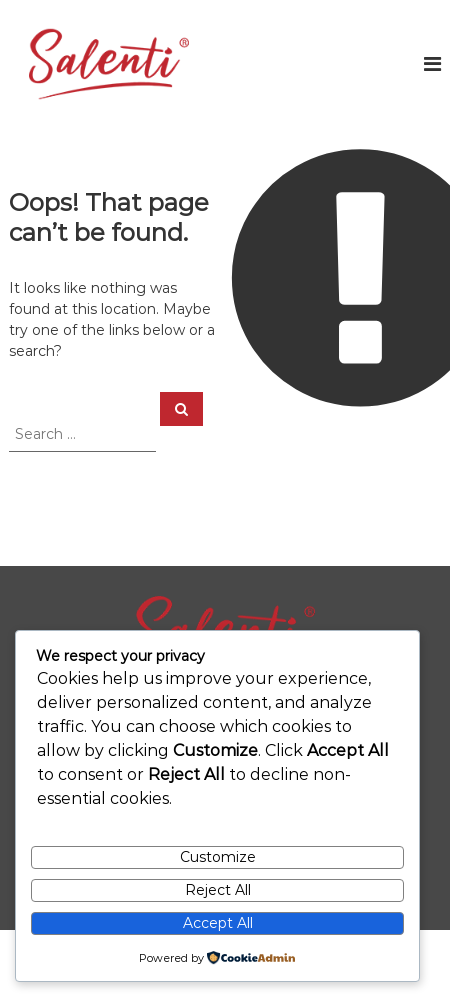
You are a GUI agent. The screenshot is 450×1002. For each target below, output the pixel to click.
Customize (218, 857)
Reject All (218, 890)
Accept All (218, 923)
